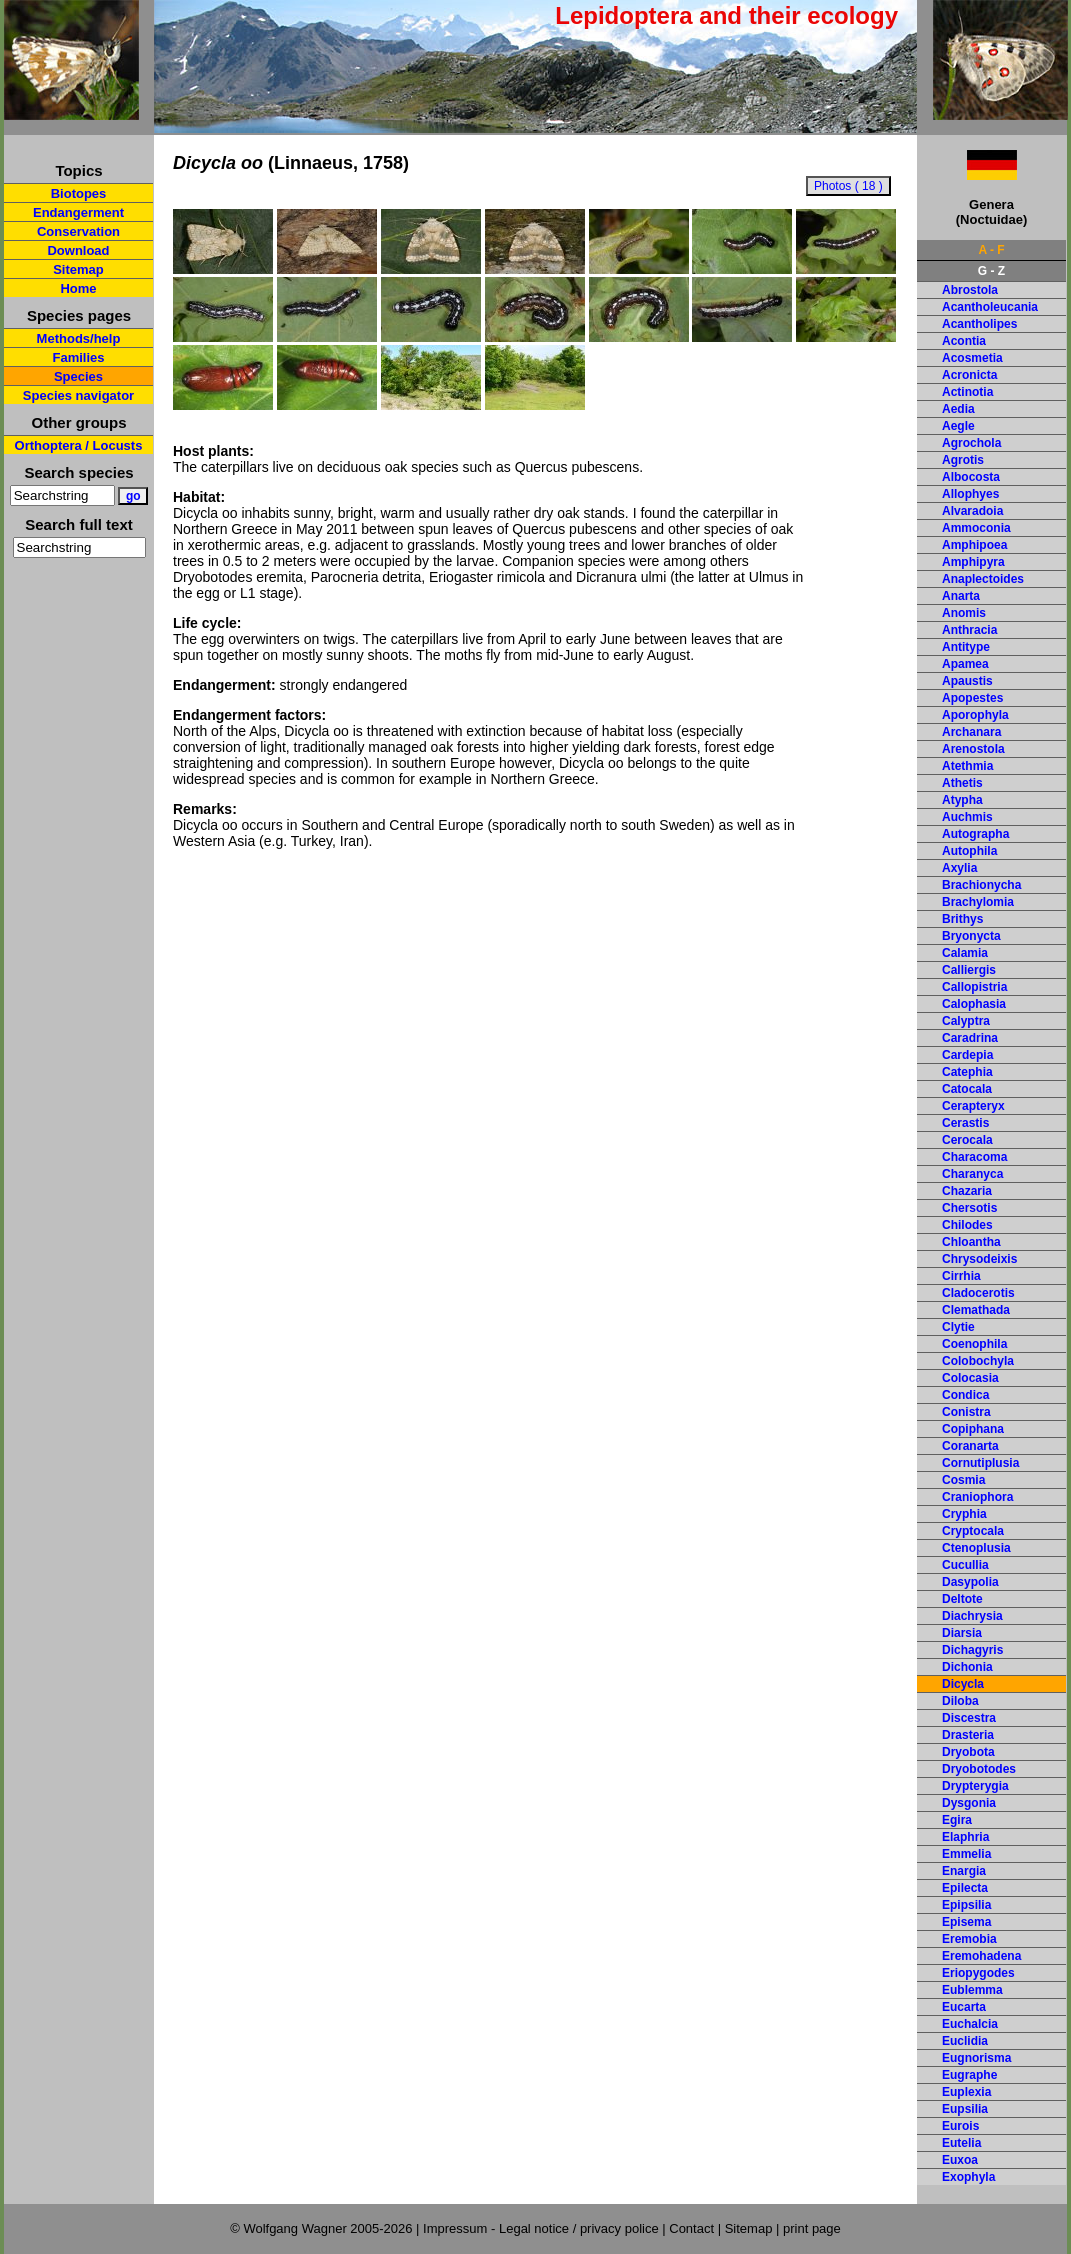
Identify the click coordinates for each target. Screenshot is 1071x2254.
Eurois (960, 2126)
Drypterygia (975, 1786)
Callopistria (974, 987)
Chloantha (971, 1242)
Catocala (967, 1089)
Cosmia (963, 1480)
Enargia (964, 1871)
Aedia (958, 409)
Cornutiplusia (980, 1463)
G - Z (991, 271)
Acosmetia (972, 358)
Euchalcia (970, 2024)
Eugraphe (969, 2075)
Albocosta (971, 477)
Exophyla (968, 2177)
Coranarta (970, 1446)
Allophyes (970, 494)
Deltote (962, 1599)
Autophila (969, 851)
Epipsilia (966, 1905)
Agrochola (971, 443)
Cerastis (965, 1123)
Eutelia (961, 2143)
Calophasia (974, 1004)
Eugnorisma (976, 2058)
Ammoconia (976, 528)
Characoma (974, 1157)
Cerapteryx (973, 1106)
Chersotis (969, 1208)
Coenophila (974, 1344)
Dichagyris (972, 1650)
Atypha (962, 800)
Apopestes (972, 698)
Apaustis (967, 681)
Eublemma (972, 1990)
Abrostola (970, 290)
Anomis (964, 613)
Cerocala (967, 1140)
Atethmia (967, 766)
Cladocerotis (978, 1293)
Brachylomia (978, 902)
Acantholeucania (990, 307)
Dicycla (963, 1684)
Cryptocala (973, 1531)
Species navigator (78, 395)
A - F (991, 250)
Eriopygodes (978, 1973)
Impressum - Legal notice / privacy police (542, 2228)
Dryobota (968, 1752)
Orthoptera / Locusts (79, 445)
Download (78, 250)
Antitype (966, 647)
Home (78, 288)
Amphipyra (973, 562)
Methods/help (79, 338)
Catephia (967, 1072)
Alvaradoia (972, 511)
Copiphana (973, 1429)
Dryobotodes (979, 1769)
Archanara (971, 732)
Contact (691, 2228)
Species (78, 376)
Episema (966, 1922)
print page (812, 2228)
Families (78, 357)
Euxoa (960, 2160)
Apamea (965, 664)
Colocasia (970, 1378)
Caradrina (970, 1038)
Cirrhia (961, 1276)
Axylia (959, 868)
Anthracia (969, 630)
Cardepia (967, 1055)
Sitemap (78, 269)
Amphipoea (974, 545)
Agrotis (963, 460)
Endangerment (78, 212)
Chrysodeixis (979, 1259)
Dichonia (967, 1667)
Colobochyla (978, 1361)
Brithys (962, 919)
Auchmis (967, 817)
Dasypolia (970, 1582)
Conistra (966, 1412)
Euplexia (966, 2092)
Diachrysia (972, 1616)
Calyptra (966, 1021)
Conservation (78, 231)
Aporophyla (975, 715)
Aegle (958, 426)
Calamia (965, 953)
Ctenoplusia (976, 1548)
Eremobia (969, 1939)
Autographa (975, 834)
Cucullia (965, 1565)
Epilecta (965, 1888)
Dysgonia (969, 1803)
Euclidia (965, 2041)
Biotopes (79, 193)
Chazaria (967, 1191)
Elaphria (965, 1837)
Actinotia (967, 392)
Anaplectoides (983, 579)
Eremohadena (981, 1956)
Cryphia (964, 1514)
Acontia (964, 341)
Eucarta (964, 2007)
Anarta (961, 596)
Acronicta (969, 375)
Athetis (962, 783)
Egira (957, 1820)
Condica (965, 1395)
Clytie (958, 1327)
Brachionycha (981, 885)
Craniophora (977, 1497)
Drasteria (968, 1735)
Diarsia (962, 1633)
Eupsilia (965, 2109)
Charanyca (972, 1174)
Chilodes (967, 1225)
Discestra (969, 1718)
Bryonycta (971, 936)
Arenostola (973, 749)
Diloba (960, 1701)
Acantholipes (979, 324)
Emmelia (966, 1854)
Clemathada (976, 1310)
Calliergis (969, 970)
